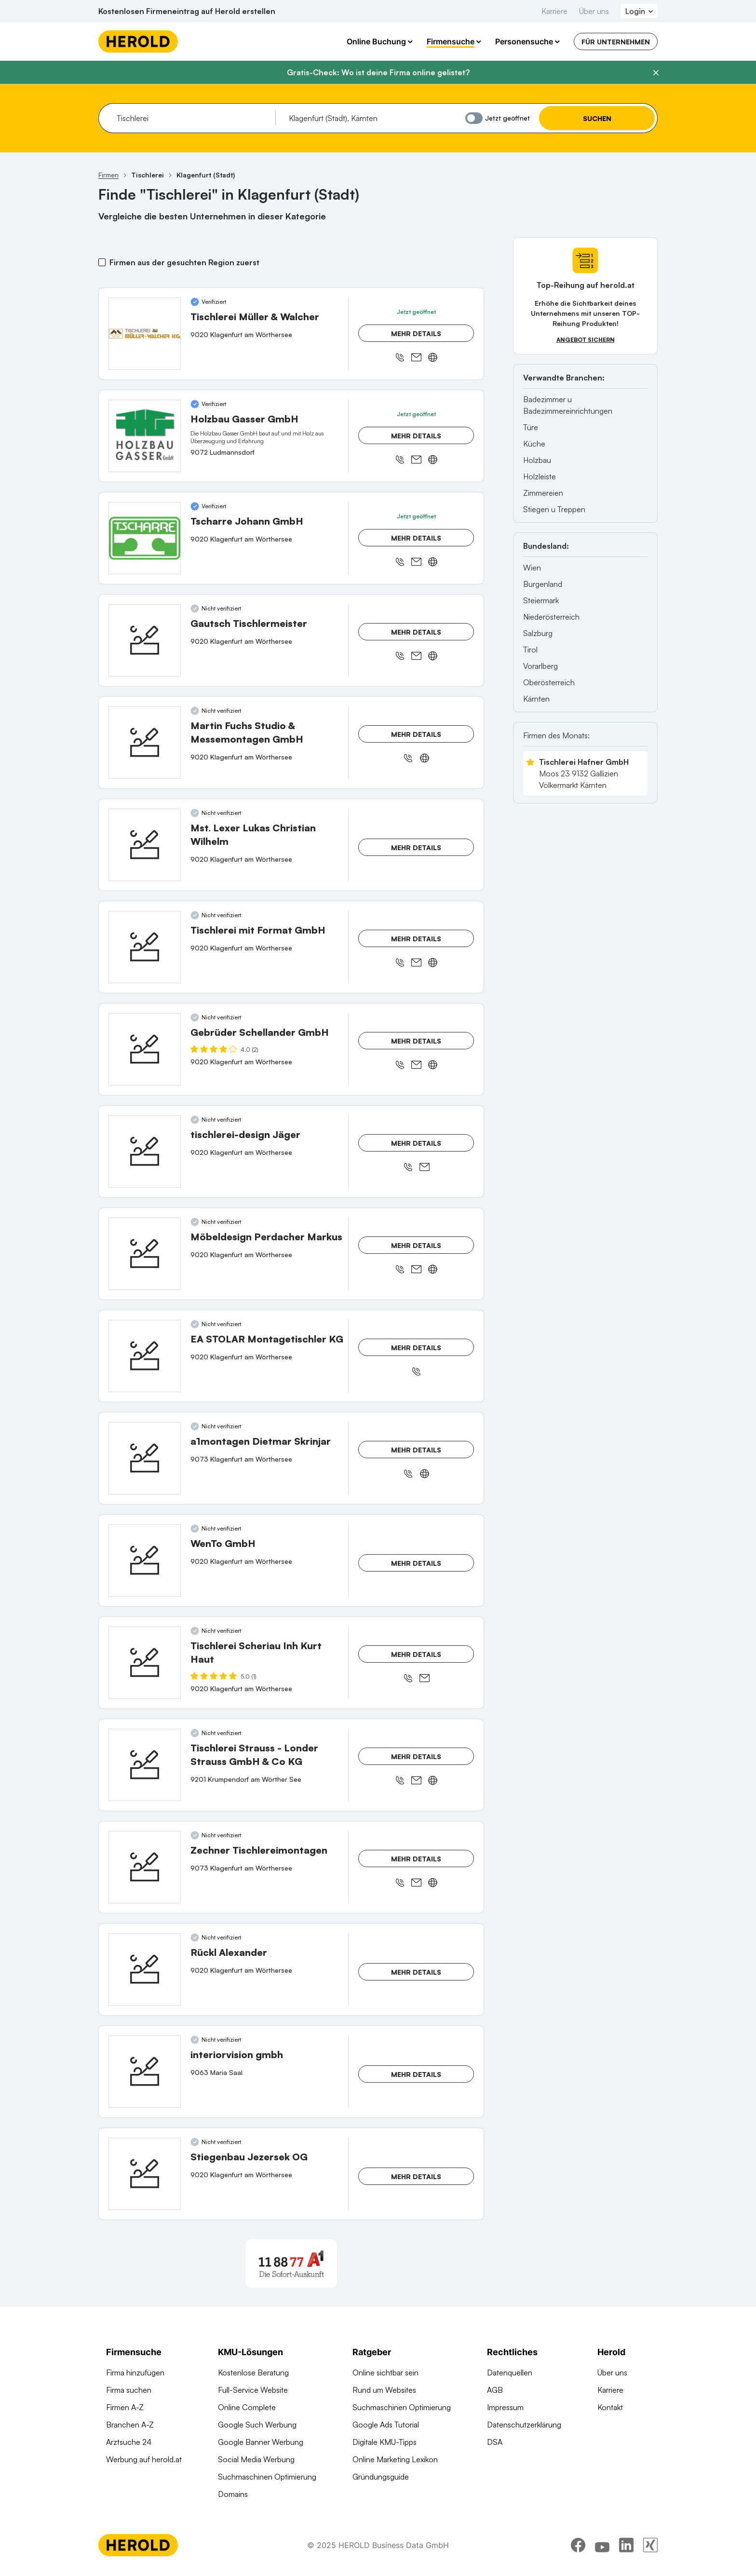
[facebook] (578, 2549)
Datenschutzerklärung (524, 2424)
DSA (494, 2442)
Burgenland (542, 584)
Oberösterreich (549, 682)
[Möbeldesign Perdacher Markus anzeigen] (144, 1254)
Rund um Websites (384, 2390)
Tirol (530, 649)
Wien (532, 567)
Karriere (554, 11)
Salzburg (538, 633)
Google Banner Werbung (260, 2442)
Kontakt (610, 2407)
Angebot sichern (585, 339)
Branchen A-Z (130, 2424)
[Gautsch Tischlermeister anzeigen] (144, 640)
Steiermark (541, 600)
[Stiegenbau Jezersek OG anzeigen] (144, 2174)
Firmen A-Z (125, 2407)
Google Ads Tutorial (385, 2424)
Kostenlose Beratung (253, 2372)
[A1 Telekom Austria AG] (291, 2263)
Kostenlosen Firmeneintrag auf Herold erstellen (186, 11)
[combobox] (193, 118)
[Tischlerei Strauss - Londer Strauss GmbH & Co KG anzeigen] (144, 1765)
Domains (233, 2494)
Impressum (505, 2407)
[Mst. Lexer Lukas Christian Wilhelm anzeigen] (144, 845)
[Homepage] (138, 41)
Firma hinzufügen (135, 2372)
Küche (534, 443)
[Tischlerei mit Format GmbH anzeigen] (144, 947)
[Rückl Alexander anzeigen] (144, 1969)
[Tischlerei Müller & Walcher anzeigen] (144, 334)
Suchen (597, 118)
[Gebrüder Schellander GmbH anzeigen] (144, 1049)
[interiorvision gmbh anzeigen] (144, 2071)
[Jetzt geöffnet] (474, 118)
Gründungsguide (380, 2476)
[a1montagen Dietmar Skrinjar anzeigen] (144, 1458)
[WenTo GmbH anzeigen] (144, 1560)
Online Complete (247, 2407)
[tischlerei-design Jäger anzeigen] (144, 1151)
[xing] (650, 2549)
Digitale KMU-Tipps (384, 2442)
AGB (495, 2390)
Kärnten (536, 699)
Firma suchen (128, 2390)
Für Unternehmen (615, 42)
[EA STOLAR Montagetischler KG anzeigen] (144, 1356)
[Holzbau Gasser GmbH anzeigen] (144, 436)
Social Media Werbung (256, 2459)
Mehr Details (416, 333)
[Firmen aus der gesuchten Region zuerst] (102, 262)
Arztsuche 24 (128, 2442)
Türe (530, 427)
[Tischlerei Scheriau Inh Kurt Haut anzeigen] (144, 1663)
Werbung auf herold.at (144, 2459)
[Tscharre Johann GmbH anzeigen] (144, 538)
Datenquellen (509, 2372)
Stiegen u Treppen (554, 509)
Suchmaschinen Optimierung (267, 2476)
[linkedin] (626, 2549)
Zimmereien (543, 493)
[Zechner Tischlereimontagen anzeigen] (144, 1867)
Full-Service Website (253, 2390)
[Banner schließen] (656, 73)
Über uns (594, 11)
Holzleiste (539, 476)
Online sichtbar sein (385, 2372)
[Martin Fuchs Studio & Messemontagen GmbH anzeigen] (144, 742)
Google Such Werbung (257, 2424)
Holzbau (537, 460)
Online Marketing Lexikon (395, 2459)
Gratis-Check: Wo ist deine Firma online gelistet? (378, 72)
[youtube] (602, 2549)
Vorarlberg (540, 666)
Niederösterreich (551, 617)
